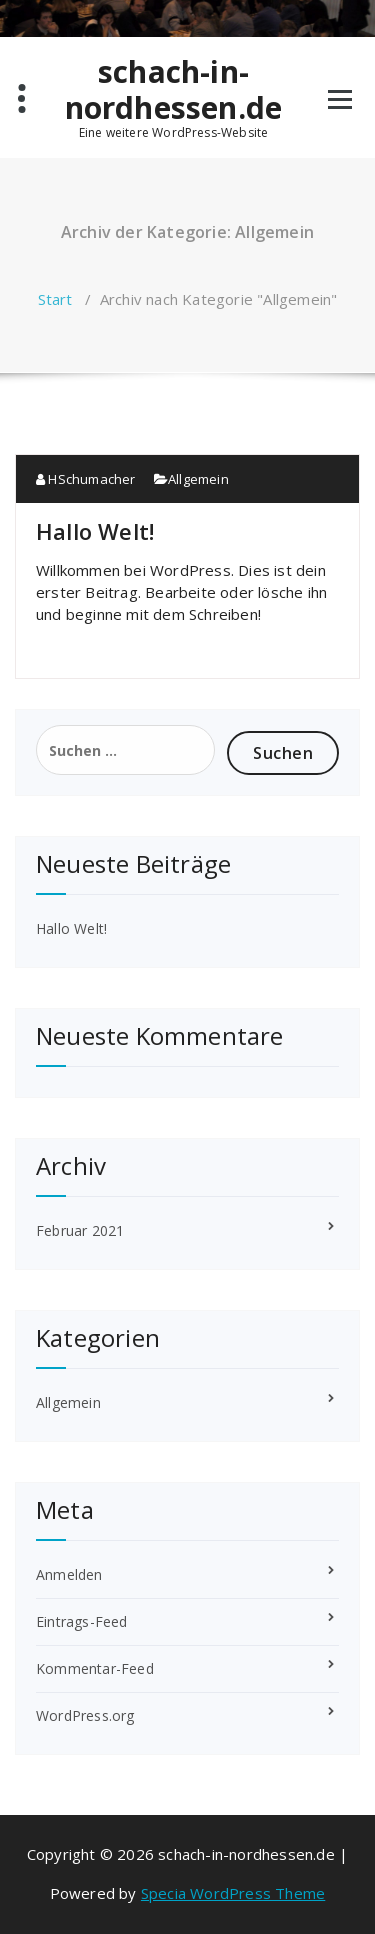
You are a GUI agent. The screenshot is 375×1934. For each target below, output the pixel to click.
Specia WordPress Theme (233, 1893)
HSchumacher (86, 479)
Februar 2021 (80, 1230)
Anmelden (69, 1574)
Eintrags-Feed (82, 1621)
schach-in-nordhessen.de (174, 90)
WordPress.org (85, 1715)
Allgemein (198, 479)
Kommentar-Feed (95, 1668)
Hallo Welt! (95, 531)
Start (55, 299)
